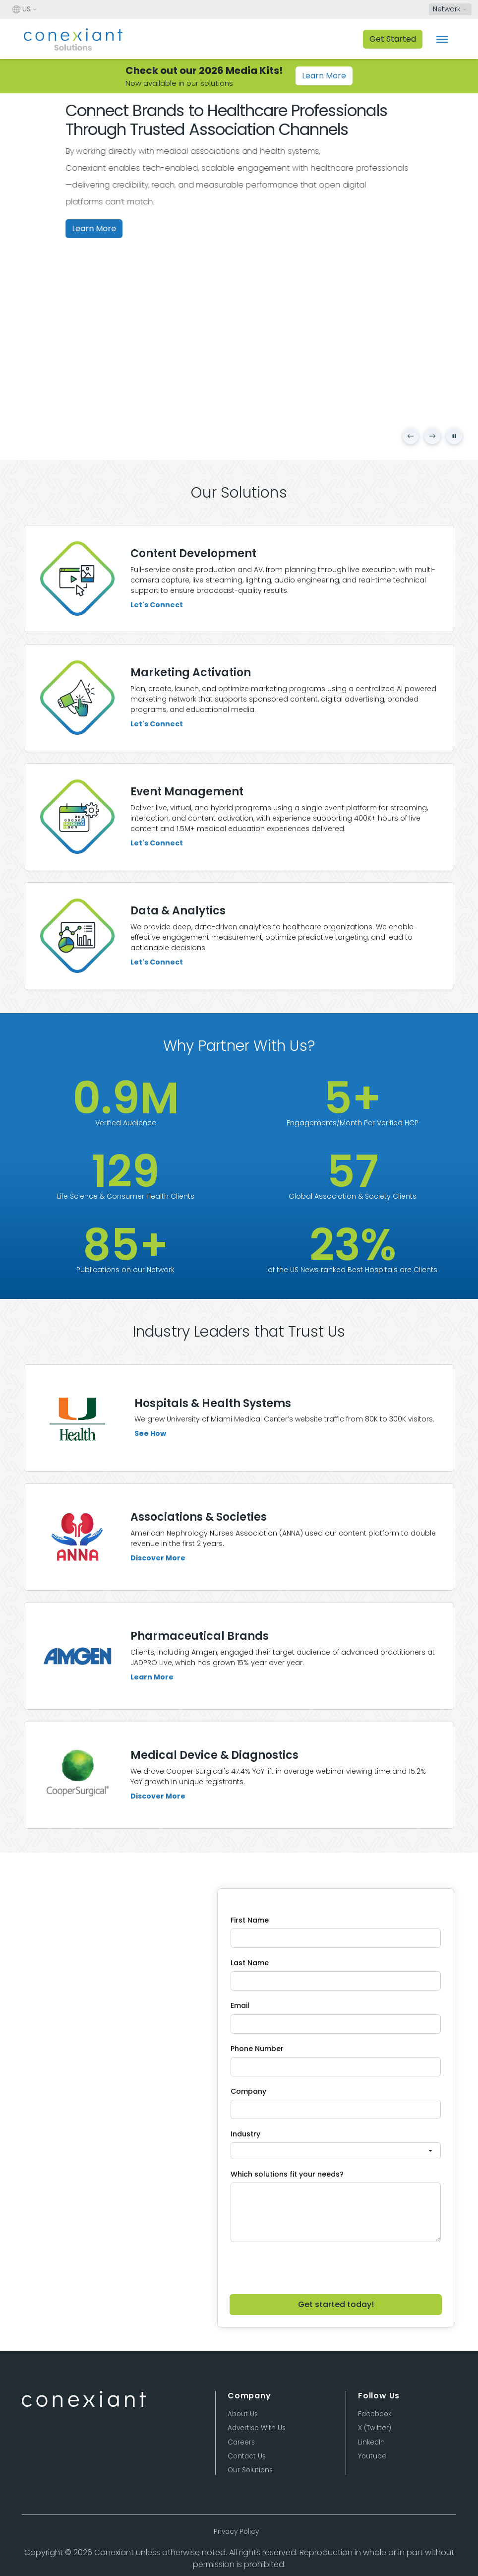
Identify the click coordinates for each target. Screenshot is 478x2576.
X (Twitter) (374, 2428)
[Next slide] (432, 436)
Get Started (392, 39)
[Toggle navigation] (442, 39)
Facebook (374, 2414)
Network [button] (447, 9)
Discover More (157, 1598)
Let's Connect (156, 605)
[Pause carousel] (454, 436)
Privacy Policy (236, 2531)
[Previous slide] (410, 436)
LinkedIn (371, 2442)
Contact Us (247, 2456)
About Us (243, 2414)
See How (150, 1474)
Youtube (372, 2456)
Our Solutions (250, 2470)
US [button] (21, 9)
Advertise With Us (257, 2428)
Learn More (324, 75)
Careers (241, 2442)
